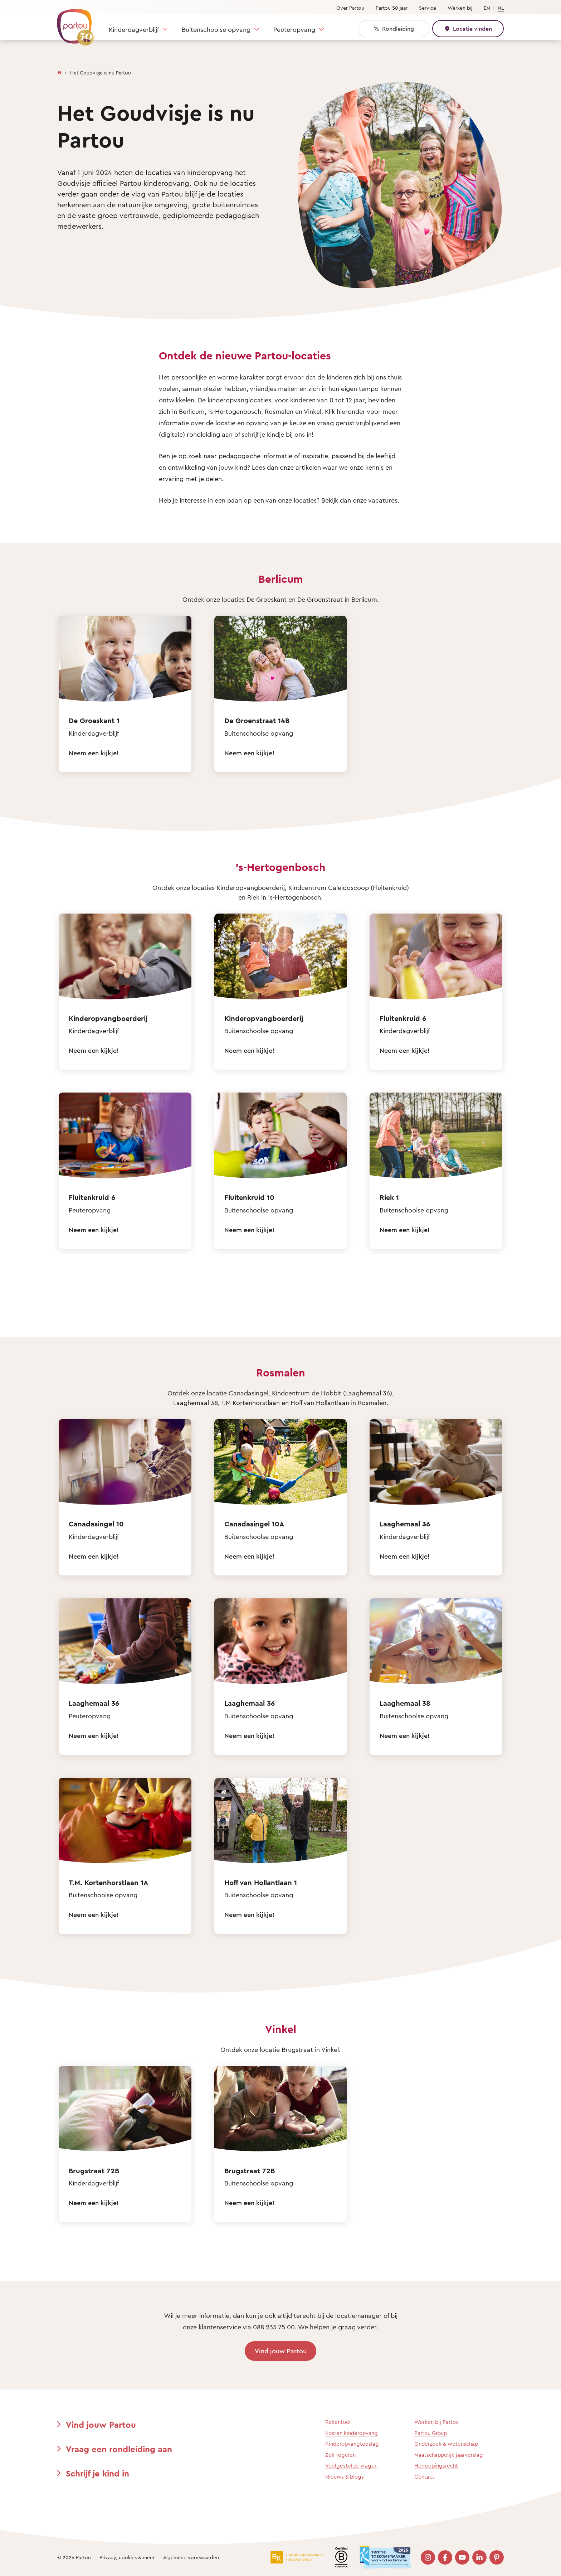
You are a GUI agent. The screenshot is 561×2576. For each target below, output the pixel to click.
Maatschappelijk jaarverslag (448, 2454)
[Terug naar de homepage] (72, 23)
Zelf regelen (340, 2454)
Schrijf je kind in (97, 2473)
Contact (424, 2476)
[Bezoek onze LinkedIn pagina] (479, 2557)
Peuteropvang (294, 29)
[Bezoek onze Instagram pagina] (428, 2557)
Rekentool (338, 2421)
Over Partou (350, 8)
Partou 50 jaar (392, 8)
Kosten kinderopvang (351, 2433)
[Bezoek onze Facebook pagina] (445, 2557)
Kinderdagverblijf (134, 29)
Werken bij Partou (436, 2421)
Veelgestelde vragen (351, 2465)
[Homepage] (59, 71)
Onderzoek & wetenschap (446, 2443)
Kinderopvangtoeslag (352, 2443)
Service (427, 8)
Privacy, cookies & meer (127, 2557)
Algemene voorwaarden (191, 2557)
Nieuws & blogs (344, 2476)
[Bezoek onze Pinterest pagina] (496, 2557)
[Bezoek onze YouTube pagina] (462, 2557)
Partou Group (430, 2433)
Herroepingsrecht (436, 2465)
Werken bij (460, 8)
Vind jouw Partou (281, 2351)
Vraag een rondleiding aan (119, 2449)
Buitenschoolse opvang (216, 29)
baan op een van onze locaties (272, 500)
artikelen (308, 467)
